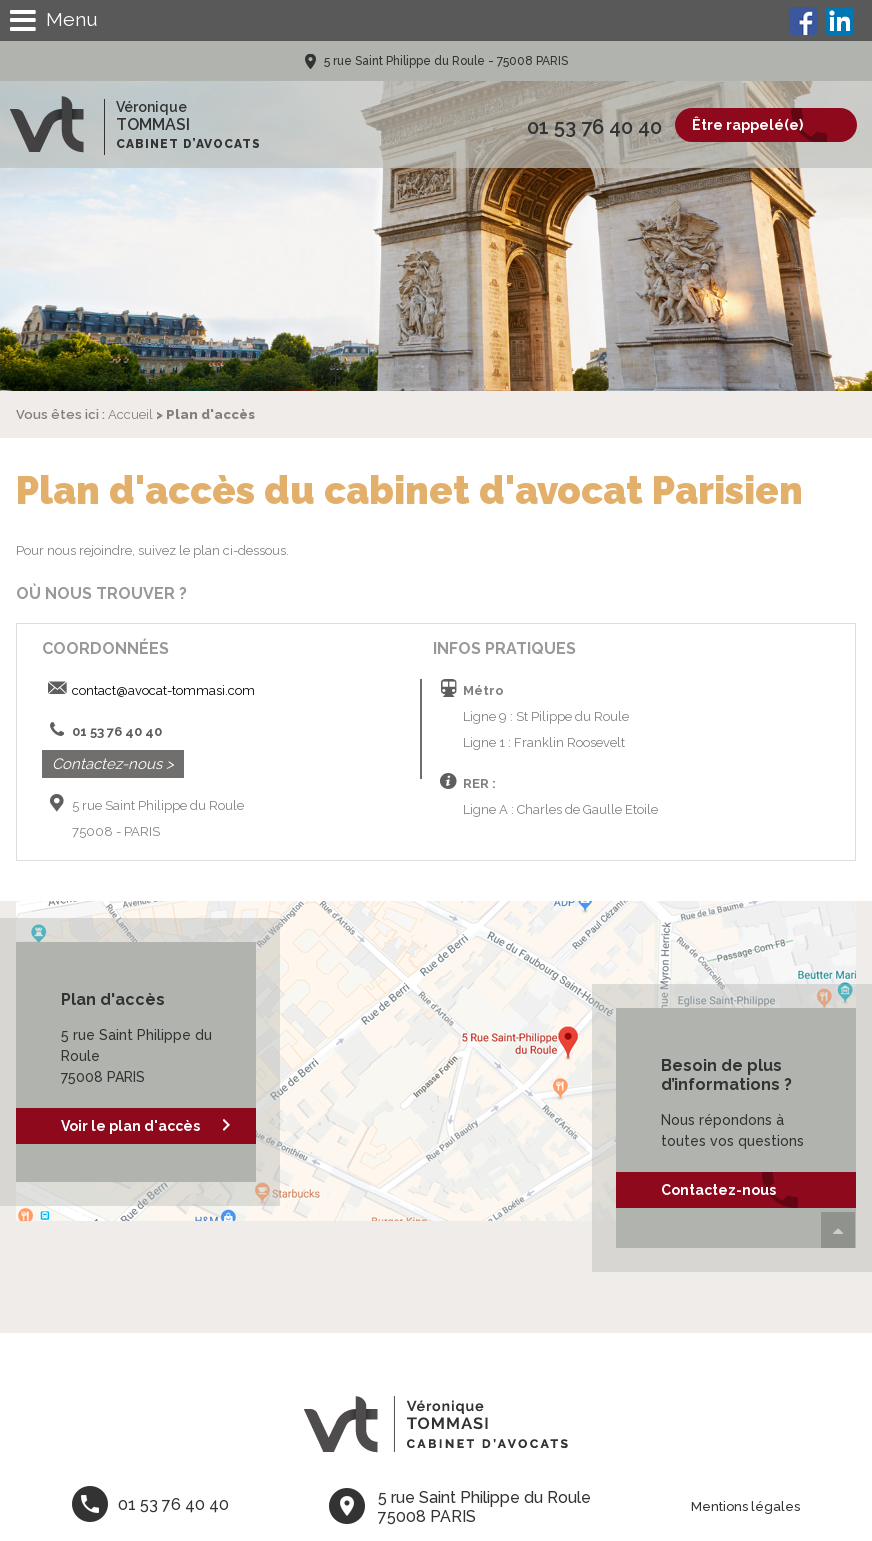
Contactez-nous (718, 1190)
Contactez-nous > (113, 764)
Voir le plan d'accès (130, 1126)
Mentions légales (745, 1506)
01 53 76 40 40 (594, 127)
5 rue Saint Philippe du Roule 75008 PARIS (484, 1507)
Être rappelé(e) (747, 125)
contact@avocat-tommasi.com (163, 690)
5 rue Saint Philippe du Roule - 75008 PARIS (444, 61)
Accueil (130, 414)
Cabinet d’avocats (188, 144)
